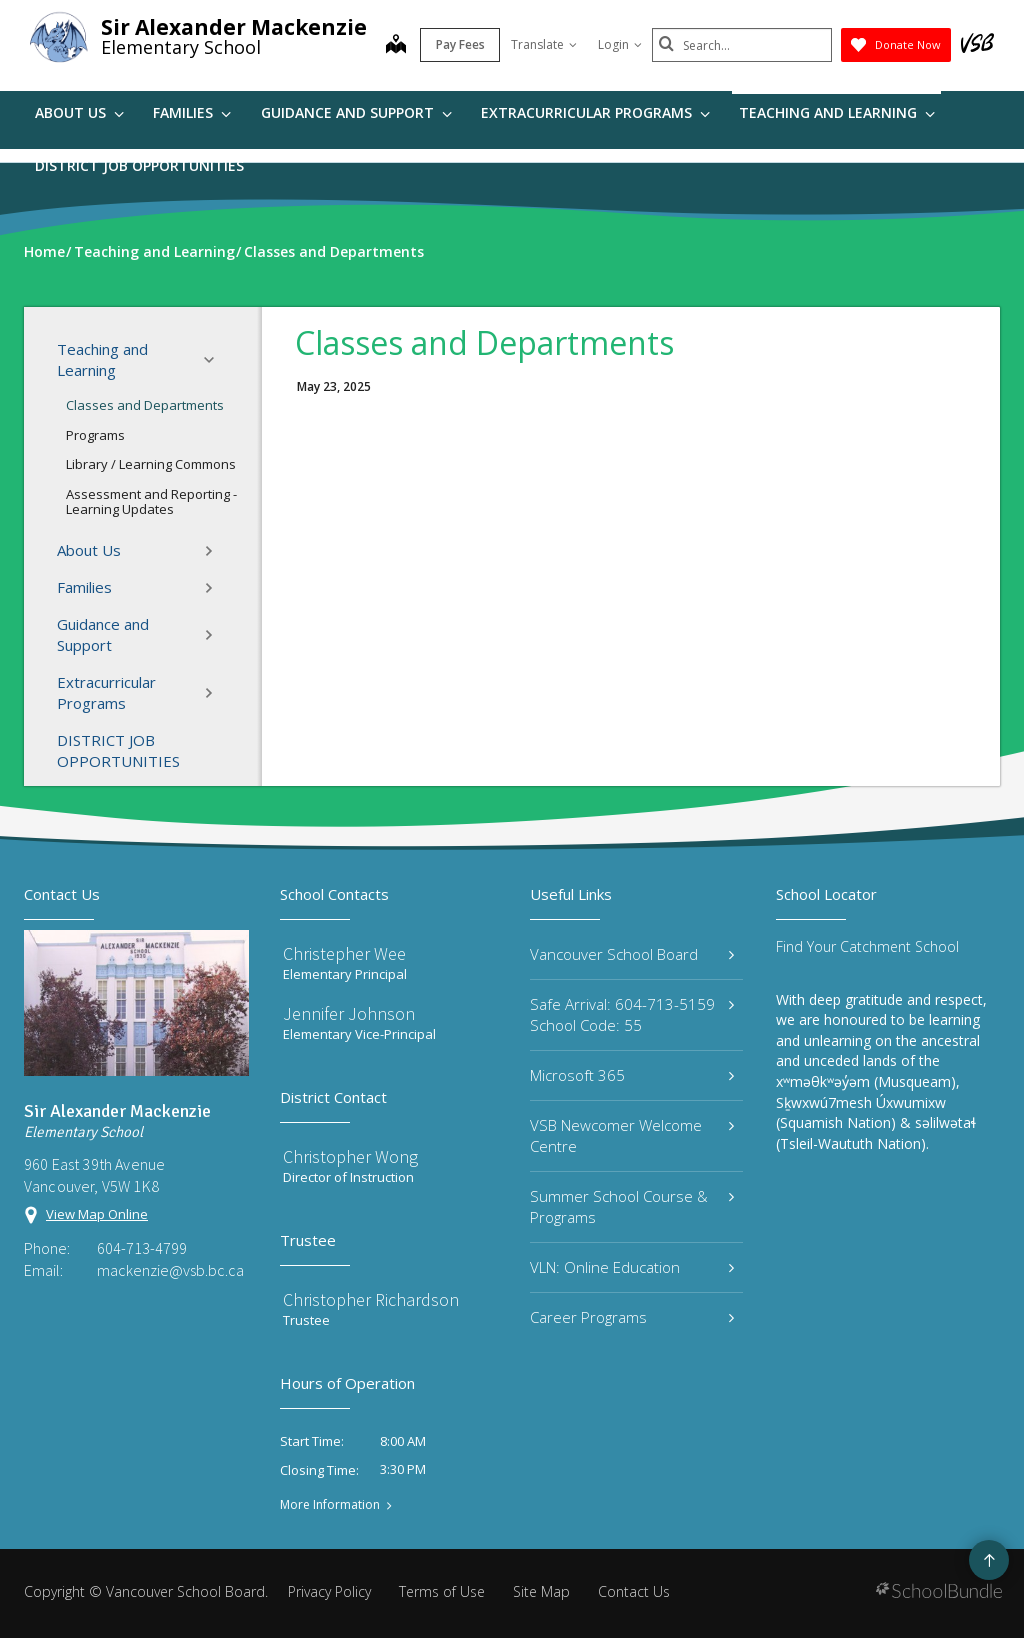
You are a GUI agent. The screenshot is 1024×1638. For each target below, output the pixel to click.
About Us (79, 112)
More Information (330, 1505)
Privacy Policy (329, 1591)
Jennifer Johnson (349, 1013)
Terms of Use (442, 1591)
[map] (396, 46)
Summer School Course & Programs (632, 1206)
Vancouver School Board (632, 954)
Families (192, 112)
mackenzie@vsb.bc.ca (170, 1270)
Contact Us (634, 1591)
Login (620, 44)
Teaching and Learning (837, 112)
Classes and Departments (145, 405)
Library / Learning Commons (151, 464)
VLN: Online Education (632, 1267)
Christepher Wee (344, 953)
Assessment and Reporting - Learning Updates (151, 502)
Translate (544, 44)
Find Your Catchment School (867, 946)
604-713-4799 (142, 1248)
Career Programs (632, 1317)
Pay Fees (460, 44)
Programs (95, 435)
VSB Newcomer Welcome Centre (632, 1135)
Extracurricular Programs (595, 112)
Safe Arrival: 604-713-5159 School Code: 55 (632, 1014)
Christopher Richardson (371, 1299)
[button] (215, 360)
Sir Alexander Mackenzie (234, 27)
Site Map (541, 1591)
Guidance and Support (356, 112)
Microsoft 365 (632, 1075)
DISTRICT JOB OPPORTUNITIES (139, 165)
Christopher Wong (350, 1156)
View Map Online (97, 1214)
